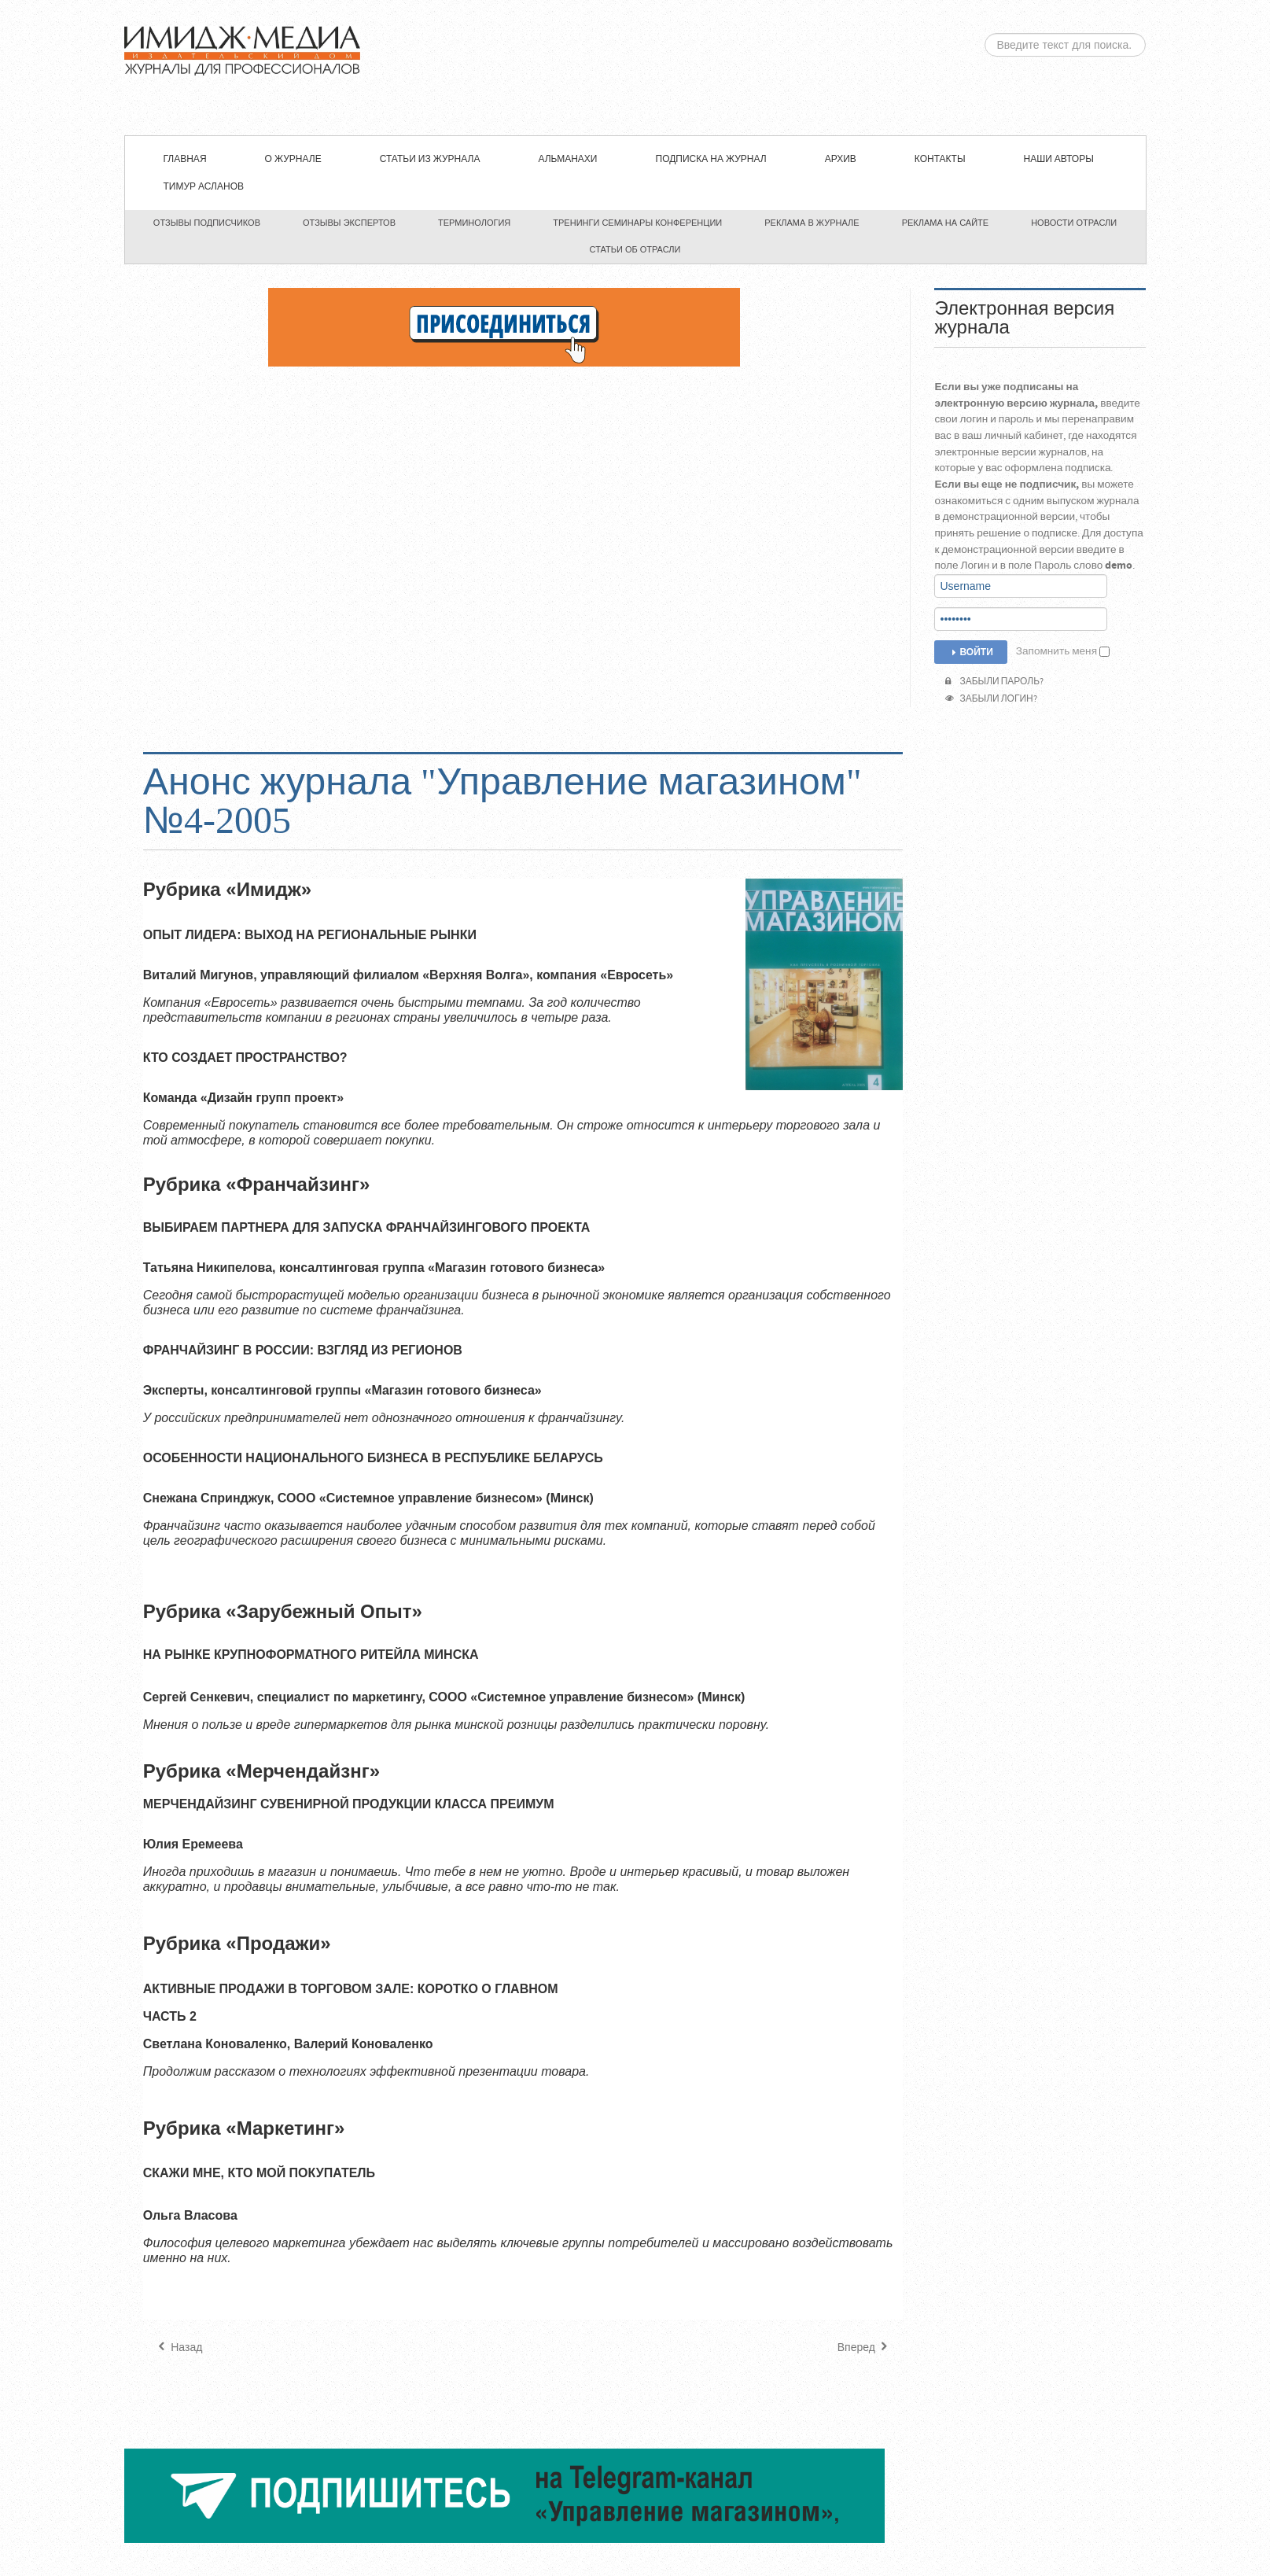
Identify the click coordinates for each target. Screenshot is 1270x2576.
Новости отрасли (1074, 222)
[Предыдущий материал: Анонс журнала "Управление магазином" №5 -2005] (179, 2348)
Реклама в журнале (811, 222)
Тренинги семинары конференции (637, 222)
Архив (840, 159)
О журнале (293, 159)
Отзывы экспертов (349, 222)
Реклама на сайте (945, 222)
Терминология (474, 222)
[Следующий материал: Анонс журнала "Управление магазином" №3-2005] (865, 2348)
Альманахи (567, 159)
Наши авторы (1059, 159)
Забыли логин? (990, 699)
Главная (185, 159)
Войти (970, 652)
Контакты (940, 159)
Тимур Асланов (204, 187)
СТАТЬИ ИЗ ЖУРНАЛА (430, 159)
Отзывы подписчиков (206, 222)
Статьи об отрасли (635, 249)
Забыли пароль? (994, 681)
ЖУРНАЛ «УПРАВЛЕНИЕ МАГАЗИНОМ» (634, 67)
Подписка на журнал (711, 159)
